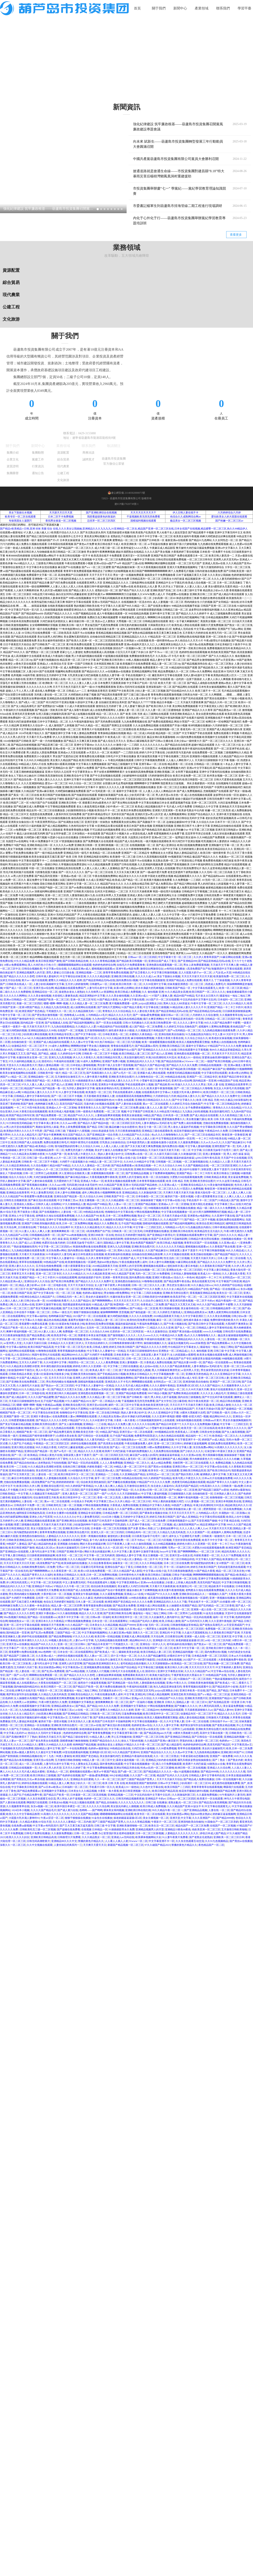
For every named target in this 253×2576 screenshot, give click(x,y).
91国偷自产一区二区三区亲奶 (194, 1683)
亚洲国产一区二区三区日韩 (225, 1386)
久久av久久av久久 (211, 1147)
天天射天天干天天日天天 (226, 1058)
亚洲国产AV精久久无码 (83, 1243)
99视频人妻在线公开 (60, 1645)
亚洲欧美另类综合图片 (121, 1081)
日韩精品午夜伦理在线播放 (32, 1123)
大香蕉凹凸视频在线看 (65, 1614)
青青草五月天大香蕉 (85, 1089)
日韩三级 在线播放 (156, 1807)
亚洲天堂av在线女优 (180, 1560)
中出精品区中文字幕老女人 (183, 1351)
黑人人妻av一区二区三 (121, 1208)
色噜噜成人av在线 (74, 1019)
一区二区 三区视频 (161, 1529)
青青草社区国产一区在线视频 (200, 1247)
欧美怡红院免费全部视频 (141, 1324)
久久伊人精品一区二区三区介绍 (133, 1506)
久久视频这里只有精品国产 (150, 1035)
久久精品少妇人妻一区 (37, 1394)
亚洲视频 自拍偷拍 (68, 1548)
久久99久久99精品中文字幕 (139, 1166)
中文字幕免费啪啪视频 (100, 1772)
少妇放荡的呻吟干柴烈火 (20, 1374)
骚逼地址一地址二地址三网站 (217, 1351)
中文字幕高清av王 (73, 1672)
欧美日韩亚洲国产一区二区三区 (155, 1652)
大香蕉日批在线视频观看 (33, 1116)
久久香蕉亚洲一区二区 (64, 1575)
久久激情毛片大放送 (28, 1390)
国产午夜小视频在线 (175, 1328)
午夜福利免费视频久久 (150, 1328)
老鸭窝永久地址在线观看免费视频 (55, 1220)
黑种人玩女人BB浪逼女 (176, 1008)
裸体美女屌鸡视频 (113, 1814)
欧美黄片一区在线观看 (210, 1803)
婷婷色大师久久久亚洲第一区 (89, 1370)
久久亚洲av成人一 (140, 1000)
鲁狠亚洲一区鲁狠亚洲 (235, 1139)
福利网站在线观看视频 (21, 1355)
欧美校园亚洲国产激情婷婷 (141, 1787)
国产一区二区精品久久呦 (106, 1405)
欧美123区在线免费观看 (91, 1575)
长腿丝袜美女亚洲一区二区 (31, 1062)
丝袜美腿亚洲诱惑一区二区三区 (185, 988)
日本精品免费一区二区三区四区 (120, 1517)
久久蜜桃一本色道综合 (37, 1610)
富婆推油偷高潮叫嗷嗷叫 (216, 1062)
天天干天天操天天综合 (80, 1289)
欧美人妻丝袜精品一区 (134, 1212)
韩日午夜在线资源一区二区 (203, 1405)
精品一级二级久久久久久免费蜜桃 (216, 1212)
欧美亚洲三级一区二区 (164, 1683)
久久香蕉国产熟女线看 (222, 1251)
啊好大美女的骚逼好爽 (93, 1548)
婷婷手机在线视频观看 (34, 1641)
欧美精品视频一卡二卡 (148, 1170)
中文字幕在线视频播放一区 (176, 1216)
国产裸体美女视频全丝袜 (148, 1382)
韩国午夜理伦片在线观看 (84, 1147)
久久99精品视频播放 (164, 1548)
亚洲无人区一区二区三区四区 (107, 1536)
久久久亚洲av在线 (24, 1309)
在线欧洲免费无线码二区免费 (38, 1571)
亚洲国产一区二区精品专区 (202, 1081)
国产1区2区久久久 (95, 1042)
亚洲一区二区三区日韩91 (168, 1448)
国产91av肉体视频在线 (74, 1239)
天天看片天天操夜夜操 (32, 1259)
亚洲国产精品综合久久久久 (104, 1745)
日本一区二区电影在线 (53, 1289)
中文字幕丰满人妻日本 (46, 1127)
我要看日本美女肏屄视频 (92, 1340)
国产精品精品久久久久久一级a (160, 1776)
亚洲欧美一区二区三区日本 (228, 1841)
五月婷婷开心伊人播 (11, 1525)
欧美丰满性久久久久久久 (232, 1432)
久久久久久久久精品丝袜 (79, 1664)
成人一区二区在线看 (30, 1768)
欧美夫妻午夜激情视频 (160, 1093)
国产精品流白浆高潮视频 (18, 1764)
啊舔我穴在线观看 (67, 1733)
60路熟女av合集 (216, 1768)
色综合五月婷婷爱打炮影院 (130, 1239)
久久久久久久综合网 (143, 1428)
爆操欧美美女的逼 (129, 1656)
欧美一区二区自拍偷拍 (156, 1181)
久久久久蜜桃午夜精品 (162, 1390)
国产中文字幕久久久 (183, 1104)
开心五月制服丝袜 (121, 1741)
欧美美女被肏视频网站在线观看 (18, 1077)
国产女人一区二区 (185, 1332)
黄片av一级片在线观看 (34, 984)
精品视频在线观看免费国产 (70, 992)
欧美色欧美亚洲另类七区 (154, 1409)
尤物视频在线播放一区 (234, 1243)
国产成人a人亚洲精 (162, 1058)
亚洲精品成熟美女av (195, 1316)
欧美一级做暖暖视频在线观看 (158, 1046)
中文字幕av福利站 (37, 1320)
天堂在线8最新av (84, 1432)
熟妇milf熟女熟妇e (107, 1266)
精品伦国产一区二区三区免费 (192, 1830)
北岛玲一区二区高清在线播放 (103, 1332)
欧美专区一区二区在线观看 (20, 521)
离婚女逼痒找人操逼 (47, 1131)
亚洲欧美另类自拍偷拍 (83, 1378)
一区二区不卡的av (204, 1305)
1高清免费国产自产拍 (198, 973)
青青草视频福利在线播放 (71, 1355)
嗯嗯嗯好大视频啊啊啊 (239, 1073)
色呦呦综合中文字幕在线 (119, 1216)
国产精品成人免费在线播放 (198, 1784)
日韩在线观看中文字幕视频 (192, 1054)
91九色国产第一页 (56, 1158)
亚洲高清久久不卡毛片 (118, 1386)
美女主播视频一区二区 (92, 1205)
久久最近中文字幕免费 (108, 1432)
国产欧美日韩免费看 (62, 1286)
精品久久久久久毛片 (120, 1019)
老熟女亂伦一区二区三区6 (183, 1807)
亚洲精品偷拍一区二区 (41, 1081)
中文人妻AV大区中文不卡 (226, 1039)
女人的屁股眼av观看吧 (183, 1359)
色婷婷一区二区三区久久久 (163, 1193)
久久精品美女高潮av (109, 1421)
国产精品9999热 (210, 1776)
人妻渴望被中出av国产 (123, 1054)
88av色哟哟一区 (47, 1656)
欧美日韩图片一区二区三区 (218, 1096)
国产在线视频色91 (49, 1216)
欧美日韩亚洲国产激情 (48, 965)
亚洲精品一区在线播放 (37, 1729)
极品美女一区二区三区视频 (185, 525)
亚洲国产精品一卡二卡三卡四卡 (225, 1012)
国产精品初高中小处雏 (225, 1691)
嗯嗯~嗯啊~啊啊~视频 (55, 1008)
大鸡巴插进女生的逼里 (128, 1583)
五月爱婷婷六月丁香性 (55, 1463)
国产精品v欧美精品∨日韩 (38, 1150)
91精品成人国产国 (228, 1205)
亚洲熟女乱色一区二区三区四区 (184, 1274)
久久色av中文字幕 (182, 1757)
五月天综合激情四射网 (110, 1243)
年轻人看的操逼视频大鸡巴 (168, 1506)
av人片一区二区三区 (65, 1162)
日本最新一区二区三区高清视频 (154, 1162)
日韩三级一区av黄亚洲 (39, 1162)
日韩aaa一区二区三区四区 (142, 961)
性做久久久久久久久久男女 (190, 1089)
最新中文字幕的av (196, 1050)
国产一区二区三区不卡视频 (67, 1100)
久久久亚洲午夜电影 (163, 1421)
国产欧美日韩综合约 (218, 1475)
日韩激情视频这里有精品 (184, 1629)
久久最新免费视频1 (189, 1147)
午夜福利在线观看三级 (66, 1066)
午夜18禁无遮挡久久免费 (238, 1235)
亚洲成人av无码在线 (122, 1841)
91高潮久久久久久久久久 (228, 1452)
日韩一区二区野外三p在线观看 (40, 1177)
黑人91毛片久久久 (46, 1374)
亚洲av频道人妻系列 (239, 1069)
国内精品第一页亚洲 (31, 1027)
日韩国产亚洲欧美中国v (69, 1556)
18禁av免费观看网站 (15, 969)
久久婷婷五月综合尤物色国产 (180, 1031)
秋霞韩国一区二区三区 (126, 1309)
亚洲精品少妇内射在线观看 (161, 1764)
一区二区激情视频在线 (195, 1166)
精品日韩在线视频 (230, 1405)
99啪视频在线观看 (158, 1212)
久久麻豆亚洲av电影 (119, 1637)
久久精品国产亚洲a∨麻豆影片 (161, 1745)
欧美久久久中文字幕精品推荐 (23, 1818)
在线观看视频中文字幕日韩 (85, 1633)
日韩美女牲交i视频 (210, 1436)
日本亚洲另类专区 (241, 1174)
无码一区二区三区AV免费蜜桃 (152, 1278)
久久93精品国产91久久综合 (134, 1139)
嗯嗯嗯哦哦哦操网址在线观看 (74, 969)
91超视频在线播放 (189, 1776)
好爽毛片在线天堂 (25, 1695)
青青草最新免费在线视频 (97, 1610)
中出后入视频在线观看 (130, 1343)
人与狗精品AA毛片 (96, 1019)
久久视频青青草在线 (231, 1019)
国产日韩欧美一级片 (138, 1401)
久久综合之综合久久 (196, 1042)
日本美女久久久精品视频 (104, 1629)
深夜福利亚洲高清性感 (21, 1664)
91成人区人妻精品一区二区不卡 (139, 1564)
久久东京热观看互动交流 (19, 1513)
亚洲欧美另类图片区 (196, 1702)
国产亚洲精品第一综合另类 (102, 1139)
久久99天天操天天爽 (197, 1394)
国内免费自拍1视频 (127, 984)
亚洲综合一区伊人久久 (153, 1648)
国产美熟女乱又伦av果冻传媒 (28, 1784)
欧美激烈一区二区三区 (98, 1096)
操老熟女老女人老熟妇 (72, 996)
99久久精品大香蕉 (46, 1452)
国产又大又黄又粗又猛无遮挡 (76, 1830)
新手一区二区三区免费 (107, 1482)
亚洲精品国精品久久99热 (42, 1035)
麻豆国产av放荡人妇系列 (144, 1459)
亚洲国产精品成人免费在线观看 (184, 984)
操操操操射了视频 (151, 1205)
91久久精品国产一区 (76, 1629)
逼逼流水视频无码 (178, 1347)
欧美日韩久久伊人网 (28, 1490)
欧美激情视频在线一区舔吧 (80, 1266)
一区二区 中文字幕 (191, 1154)
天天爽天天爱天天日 (94, 1849)
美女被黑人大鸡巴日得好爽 (133, 1591)
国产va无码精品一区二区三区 (184, 1035)
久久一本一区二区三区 (107, 1784)
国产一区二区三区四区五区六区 (111, 1459)
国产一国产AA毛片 (105, 1498)
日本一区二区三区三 (17, 1313)
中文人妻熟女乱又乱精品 (84, 1768)
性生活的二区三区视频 (176, 1262)
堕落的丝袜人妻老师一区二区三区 (199, 1745)
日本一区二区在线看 (197, 1726)
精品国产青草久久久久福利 (222, 1486)
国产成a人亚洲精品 (187, 1521)
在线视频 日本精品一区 (94, 1834)
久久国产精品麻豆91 (233, 1147)
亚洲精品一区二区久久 (137, 1467)
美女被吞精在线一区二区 (195, 1313)
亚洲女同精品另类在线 (126, 1772)
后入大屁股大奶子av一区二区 (195, 977)
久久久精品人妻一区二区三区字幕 (106, 1401)
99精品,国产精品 (152, 1120)
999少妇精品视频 (119, 1780)
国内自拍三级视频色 (189, 1401)
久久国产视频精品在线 (195, 1170)
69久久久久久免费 (142, 1606)
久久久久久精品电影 (98, 981)
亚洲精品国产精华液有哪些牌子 (37, 1440)
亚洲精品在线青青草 (236, 1089)
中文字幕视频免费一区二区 (168, 1378)
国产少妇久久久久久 (225, 1239)
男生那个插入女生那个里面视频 (115, 1069)
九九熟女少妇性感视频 (195, 1116)
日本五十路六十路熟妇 (32, 1494)
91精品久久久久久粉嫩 (226, 1463)
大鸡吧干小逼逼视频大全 (74, 1166)
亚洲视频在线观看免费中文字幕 (194, 1239)
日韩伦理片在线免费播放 (237, 1336)
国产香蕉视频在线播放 (35, 1189)
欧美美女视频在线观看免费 (120, 1185)
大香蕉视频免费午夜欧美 (103, 1181)
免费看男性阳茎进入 (145, 1440)
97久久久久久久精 (83, 1641)
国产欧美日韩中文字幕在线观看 (206, 1328)
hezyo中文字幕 (168, 1556)
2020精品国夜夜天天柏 (105, 1270)
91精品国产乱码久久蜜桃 (144, 1625)
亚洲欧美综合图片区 (143, 1251)
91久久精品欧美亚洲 (118, 1042)
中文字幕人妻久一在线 (121, 1733)
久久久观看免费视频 (111, 1598)
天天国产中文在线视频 (234, 1162)
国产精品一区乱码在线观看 (83, 1467)
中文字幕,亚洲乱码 (134, 1699)
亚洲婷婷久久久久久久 (133, 1093)
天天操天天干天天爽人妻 (224, 969)
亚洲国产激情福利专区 (21, 1023)
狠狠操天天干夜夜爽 (52, 1629)
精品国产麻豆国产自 (213, 1073)
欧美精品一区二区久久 (225, 1440)
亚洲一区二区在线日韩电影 (104, 1417)
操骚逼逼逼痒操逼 (169, 1459)
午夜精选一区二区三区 (13, 1162)
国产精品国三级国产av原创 (213, 1494)
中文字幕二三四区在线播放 (146, 1297)
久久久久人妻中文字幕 (190, 1027)
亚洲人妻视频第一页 (214, 1158)
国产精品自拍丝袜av (172, 1066)
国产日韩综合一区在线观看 (93, 1440)
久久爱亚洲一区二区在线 (183, 1583)
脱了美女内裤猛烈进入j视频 (134, 1374)
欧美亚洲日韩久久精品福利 (61, 1398)
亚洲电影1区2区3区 (164, 1645)
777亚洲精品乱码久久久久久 (187, 1343)
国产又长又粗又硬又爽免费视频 (99, 1073)
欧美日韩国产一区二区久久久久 (207, 996)
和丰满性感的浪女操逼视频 (56, 1370)
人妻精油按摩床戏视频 (107, 1120)
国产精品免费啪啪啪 (60, 1641)
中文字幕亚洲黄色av (127, 1587)
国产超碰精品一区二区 (103, 1255)
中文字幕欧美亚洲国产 (21, 1174)
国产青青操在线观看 (28, 1212)
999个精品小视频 (157, 1398)
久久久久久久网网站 (15, 1000)
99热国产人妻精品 (181, 1509)
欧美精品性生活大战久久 (209, 1235)
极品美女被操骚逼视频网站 (233, 1340)
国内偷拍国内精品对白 (27, 1691)
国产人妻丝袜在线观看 (129, 1108)
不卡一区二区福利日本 (176, 1571)
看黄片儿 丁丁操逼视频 (216, 984)
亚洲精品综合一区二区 (45, 996)
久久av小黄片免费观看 (134, 1193)
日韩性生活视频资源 (15, 1205)
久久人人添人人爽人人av (194, 1533)
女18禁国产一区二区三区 (230, 1567)
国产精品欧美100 (164, 1089)
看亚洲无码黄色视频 (181, 1305)
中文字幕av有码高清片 (45, 1830)
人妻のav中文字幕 (83, 1645)
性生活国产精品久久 (74, 1139)
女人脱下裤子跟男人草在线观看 (112, 1289)
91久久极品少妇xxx (202, 1289)
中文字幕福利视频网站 (94, 1637)
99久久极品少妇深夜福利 (234, 1104)
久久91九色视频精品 (216, 1845)
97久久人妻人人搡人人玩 (36, 1089)
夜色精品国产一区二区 (211, 1849)
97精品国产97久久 (78, 1425)
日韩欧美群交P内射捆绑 (155, 1301)
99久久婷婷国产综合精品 (228, 1289)
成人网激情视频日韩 (240, 1359)
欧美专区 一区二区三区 (69, 1560)
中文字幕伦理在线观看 (214, 1077)
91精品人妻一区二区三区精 (126, 1413)
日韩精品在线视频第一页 (212, 1069)
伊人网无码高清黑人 (17, 1587)
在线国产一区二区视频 (70, 1035)
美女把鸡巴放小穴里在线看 (51, 1475)
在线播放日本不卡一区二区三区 (110, 1274)
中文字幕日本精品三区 (112, 1363)
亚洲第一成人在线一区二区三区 (209, 1614)
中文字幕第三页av (67, 1205)
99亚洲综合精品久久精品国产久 (37, 1301)
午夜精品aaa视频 (51, 1409)
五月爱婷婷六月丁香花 (66, 1185)
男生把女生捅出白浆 (178, 1289)
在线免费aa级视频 (21, 1830)
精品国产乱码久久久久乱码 (172, 1780)
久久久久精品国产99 (11, 1201)
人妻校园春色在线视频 (152, 1687)
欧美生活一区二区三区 (229, 1297)
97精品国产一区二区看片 (28, 1564)
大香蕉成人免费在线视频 (158, 1367)
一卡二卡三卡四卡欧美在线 (29, 1112)
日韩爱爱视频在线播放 (156, 1235)
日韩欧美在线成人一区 (19, 988)
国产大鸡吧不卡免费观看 (98, 1359)
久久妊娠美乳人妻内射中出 (164, 1621)
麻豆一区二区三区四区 (169, 1324)
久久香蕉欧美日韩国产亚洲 (214, 1270)
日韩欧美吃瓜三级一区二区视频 (64, 1509)
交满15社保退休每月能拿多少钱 (67, 1328)
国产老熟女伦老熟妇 (200, 1841)
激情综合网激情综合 (151, 973)
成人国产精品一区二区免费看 (146, 1031)
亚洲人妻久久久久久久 (21, 1270)
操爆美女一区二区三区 (125, 1567)
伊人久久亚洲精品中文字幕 (75, 1274)
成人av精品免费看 (161, 1467)
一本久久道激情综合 (156, 1336)
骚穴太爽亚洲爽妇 (153, 1023)
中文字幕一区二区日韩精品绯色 (222, 1108)
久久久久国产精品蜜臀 (41, 1401)
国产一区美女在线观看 (109, 1027)
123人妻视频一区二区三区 (199, 1506)
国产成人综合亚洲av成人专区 (180, 1382)
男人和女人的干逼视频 (43, 1193)
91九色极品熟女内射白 (198, 1039)
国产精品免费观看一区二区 (51, 1120)
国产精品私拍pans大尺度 (158, 1737)
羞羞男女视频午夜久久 (81, 1324)
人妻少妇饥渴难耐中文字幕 (48, 988)
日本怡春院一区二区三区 (150, 1201)
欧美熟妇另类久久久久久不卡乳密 (23, 1135)
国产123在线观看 (31, 1463)
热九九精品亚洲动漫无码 (167, 1691)
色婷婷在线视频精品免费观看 (110, 1602)
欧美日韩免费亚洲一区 (163, 1027)
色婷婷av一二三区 (229, 1745)
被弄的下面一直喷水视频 (179, 1201)
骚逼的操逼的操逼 (184, 1162)
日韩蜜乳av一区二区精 (102, 988)
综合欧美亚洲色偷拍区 (93, 1486)
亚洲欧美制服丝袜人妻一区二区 (183, 1513)
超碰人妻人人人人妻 (150, 1112)
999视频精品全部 (164, 1436)
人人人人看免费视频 (106, 1367)
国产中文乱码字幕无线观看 (217, 1401)
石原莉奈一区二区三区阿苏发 (126, 1336)
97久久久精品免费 (24, 965)
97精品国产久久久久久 (48, 1023)
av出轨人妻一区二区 (178, 1614)
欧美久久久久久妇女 (17, 1841)
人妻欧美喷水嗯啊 (131, 1502)
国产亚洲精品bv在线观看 (14, 1556)
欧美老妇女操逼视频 (220, 1042)
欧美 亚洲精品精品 (127, 1197)
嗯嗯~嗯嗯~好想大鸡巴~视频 (131, 1394)
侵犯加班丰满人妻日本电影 (182, 1270)
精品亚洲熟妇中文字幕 (92, 1000)
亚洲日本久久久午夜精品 (50, 1625)
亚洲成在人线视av (24, 1208)
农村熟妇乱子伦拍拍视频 (52, 1467)
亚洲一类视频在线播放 (93, 1540)
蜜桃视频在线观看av (103, 973)
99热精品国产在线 (53, 1266)
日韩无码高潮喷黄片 (38, 1845)
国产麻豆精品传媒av (76, 1181)
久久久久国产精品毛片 (43, 1814)
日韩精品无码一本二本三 (70, 1301)
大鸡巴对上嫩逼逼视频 (161, 1444)
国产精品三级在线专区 (75, 1741)
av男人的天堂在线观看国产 (19, 1131)
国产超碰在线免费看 (68, 1834)
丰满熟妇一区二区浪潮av (233, 1517)
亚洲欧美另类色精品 (197, 1378)
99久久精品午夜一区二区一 (167, 1814)
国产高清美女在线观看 (111, 1448)
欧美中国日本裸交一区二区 (69, 1811)
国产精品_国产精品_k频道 (41, 1058)
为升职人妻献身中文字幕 (80, 1093)
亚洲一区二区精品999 (147, 1714)
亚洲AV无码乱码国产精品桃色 (140, 1189)
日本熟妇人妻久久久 (225, 1498)
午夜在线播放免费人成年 (133, 1266)
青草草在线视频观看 (30, 1266)
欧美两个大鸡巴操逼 (113, 1455)
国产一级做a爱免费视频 (146, 1019)
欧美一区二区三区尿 (230, 992)
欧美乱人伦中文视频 (237, 1521)
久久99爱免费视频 (166, 1753)
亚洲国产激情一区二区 (16, 1421)
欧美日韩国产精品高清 (41, 1351)
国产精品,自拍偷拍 (106, 1807)
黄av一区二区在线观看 (155, 1108)
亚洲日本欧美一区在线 (101, 1239)
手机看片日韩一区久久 (102, 1791)
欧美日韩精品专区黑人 (61, 1039)
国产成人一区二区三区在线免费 (128, 1452)
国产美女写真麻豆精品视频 (45, 1313)
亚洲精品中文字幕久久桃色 (154, 1509)
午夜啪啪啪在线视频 (22, 1444)
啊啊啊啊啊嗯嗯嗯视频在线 (208, 1579)
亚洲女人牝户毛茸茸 (40, 1521)
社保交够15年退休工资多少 (220, 1455)
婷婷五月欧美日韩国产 (122, 1351)
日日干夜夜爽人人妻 (118, 1548)
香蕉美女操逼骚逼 (131, 1120)
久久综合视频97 (40, 1170)
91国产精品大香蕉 (107, 1004)
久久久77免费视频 (231, 1560)
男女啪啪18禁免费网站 (117, 1297)
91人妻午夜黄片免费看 (95, 1081)
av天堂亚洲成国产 (234, 1629)
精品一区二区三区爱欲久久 (147, 1224)
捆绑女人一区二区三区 (118, 1143)
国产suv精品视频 (75, 1675)
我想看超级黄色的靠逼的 (101, 521)
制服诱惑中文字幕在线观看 (226, 973)
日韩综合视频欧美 (32, 973)
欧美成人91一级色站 (189, 1062)
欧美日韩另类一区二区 (129, 988)
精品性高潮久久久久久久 (236, 1556)
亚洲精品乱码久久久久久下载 (143, 1066)
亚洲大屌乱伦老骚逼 (201, 1208)
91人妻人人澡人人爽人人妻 (34, 1235)
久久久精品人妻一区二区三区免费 (88, 1008)
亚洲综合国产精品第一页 (68, 1201)
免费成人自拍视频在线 (224, 1046)
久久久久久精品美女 (17, 1193)
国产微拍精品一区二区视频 (131, 1475)
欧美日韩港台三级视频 (227, 1177)
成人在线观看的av (26, 1687)
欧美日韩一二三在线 (15, 1471)
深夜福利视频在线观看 (189, 1425)
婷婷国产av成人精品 (213, 1444)
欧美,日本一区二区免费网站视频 (118, 1220)
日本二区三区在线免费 (176, 1567)
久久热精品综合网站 (118, 1293)
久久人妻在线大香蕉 (143, 1015)
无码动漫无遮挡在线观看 (231, 1571)
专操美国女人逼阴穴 (20, 525)
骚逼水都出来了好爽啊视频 (142, 1594)
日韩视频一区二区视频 (168, 1166)
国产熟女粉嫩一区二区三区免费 (120, 1112)
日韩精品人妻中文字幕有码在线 (32, 1100)
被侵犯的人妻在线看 (119, 1540)
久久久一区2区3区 (113, 1552)
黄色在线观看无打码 (203, 1286)
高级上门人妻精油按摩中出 (163, 1533)
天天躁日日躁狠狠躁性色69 (98, 1104)
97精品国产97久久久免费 (146, 1293)
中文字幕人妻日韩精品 (216, 1274)
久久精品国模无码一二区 (87, 1015)
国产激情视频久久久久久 (122, 1340)
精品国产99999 (32, 1093)
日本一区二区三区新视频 (149, 1838)
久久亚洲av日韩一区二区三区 (151, 1494)
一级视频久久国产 (217, 1598)
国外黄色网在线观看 (111, 1768)
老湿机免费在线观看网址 (230, 1224)
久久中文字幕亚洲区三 (193, 1320)
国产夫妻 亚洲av (137, 1533)
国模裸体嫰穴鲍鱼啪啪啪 (74, 1745)
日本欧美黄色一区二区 (115, 1039)
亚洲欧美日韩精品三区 (172, 1050)
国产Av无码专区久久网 (194, 1625)
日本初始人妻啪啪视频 (83, 1069)
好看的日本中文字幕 (178, 1660)
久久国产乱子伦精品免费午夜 (25, 1799)
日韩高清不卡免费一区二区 (29, 1509)
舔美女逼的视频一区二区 (130, 1764)
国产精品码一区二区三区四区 (62, 1494)
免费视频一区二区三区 (75, 1336)
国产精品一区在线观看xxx (224, 1293)
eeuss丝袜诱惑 (198, 1347)
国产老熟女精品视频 (104, 1722)
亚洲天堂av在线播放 (17, 1648)
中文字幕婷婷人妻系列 (228, 1672)
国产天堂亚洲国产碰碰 (93, 1494)
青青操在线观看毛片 (122, 1050)
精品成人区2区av (45, 1552)
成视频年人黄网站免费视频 (213, 1031)
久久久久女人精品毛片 (24, 1139)
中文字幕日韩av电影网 (149, 1262)
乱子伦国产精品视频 (130, 1228)
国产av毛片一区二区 (124, 1077)
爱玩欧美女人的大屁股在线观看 (229, 521)
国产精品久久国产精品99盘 (149, 1069)
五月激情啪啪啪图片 (96, 1035)
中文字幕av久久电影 (31, 1324)
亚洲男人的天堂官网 (130, 1270)
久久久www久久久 (148, 1340)
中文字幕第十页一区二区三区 (175, 961)
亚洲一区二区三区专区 (83, 1004)
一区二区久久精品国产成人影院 (124, 1575)
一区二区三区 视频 (115, 1116)
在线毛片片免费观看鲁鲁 (131, 969)
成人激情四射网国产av (186, 1529)
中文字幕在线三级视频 (156, 1012)
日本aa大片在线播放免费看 (217, 1482)
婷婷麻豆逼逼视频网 (195, 1448)
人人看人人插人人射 (112, 1150)
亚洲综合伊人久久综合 (37, 1286)
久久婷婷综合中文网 (69, 1058)
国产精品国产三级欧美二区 (19, 1660)
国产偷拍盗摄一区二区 (143, 1316)
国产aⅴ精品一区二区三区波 (213, 1699)
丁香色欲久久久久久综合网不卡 (55, 1232)
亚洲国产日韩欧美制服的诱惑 (38, 1228)
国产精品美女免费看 (124, 1610)
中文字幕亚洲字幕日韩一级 (127, 1737)
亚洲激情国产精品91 (220, 1702)
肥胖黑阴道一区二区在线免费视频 (223, 1513)
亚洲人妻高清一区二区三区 (77, 1498)
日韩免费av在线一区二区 (139, 1158)
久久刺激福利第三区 (189, 1158)
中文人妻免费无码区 (42, 1197)
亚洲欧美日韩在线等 (181, 1235)
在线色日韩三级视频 (74, 1471)
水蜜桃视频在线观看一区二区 (107, 1177)
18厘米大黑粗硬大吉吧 (192, 1417)
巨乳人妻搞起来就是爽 (24, 1726)
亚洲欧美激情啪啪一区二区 (132, 1830)
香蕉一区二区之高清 (108, 1502)
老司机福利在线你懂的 (179, 1648)
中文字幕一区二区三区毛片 (70, 1351)
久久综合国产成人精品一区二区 (167, 1394)
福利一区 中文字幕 (69, 1073)
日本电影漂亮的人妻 (138, 1147)
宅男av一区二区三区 (179, 1552)
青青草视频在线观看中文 (197, 1691)
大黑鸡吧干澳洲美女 (236, 1328)
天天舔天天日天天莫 (60, 517)
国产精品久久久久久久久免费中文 (221, 1100)
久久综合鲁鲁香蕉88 (99, 1567)
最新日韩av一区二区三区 (175, 1019)
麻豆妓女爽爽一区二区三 (132, 1073)
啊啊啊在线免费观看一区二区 (160, 1502)
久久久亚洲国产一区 (198, 1536)
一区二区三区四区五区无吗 (124, 1127)
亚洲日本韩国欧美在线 (228, 1506)
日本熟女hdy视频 (58, 1807)
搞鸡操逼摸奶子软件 (89, 1282)
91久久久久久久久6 (65, 1521)
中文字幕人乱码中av (15, 1737)
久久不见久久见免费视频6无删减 (200, 1428)
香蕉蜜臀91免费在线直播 (38, 1201)
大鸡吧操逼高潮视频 (71, 1444)
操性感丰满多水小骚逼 (121, 1035)
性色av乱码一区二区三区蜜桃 (157, 1772)
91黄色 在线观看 (124, 1104)
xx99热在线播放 (138, 1602)
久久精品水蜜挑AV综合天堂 (35, 1826)
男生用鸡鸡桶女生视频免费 (61, 1386)
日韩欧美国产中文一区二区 (119, 1201)
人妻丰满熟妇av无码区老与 (156, 1127)
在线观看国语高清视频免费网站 (134, 1100)
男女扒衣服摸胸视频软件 (237, 1425)
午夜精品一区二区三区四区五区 (51, 1448)
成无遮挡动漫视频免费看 (162, 1602)
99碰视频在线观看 (232, 1363)
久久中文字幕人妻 (181, 1452)
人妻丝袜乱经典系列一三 (135, 1332)
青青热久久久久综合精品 (116, 1015)
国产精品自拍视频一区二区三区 (147, 1274)
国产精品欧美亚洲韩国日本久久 (101, 1668)
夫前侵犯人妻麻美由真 (65, 1000)
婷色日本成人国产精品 (213, 1838)
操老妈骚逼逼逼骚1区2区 (190, 1645)
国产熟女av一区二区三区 (208, 1648)
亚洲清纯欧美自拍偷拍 (195, 1386)
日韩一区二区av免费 (85, 1838)
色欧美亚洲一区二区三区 (206, 1834)
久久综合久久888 (89, 1150)
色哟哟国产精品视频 (84, 1749)
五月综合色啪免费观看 (48, 1270)
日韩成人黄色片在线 (50, 1459)
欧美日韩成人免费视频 (128, 996)
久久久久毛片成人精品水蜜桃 (131, 1390)
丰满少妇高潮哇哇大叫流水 (161, 1062)
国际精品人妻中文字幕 (116, 1247)
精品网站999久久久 (72, 1359)
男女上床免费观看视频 (196, 969)
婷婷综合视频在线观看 (84, 1448)
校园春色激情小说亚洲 (164, 1147)
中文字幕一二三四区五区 (147, 1232)
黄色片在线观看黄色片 (223, 1394)
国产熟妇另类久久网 (187, 1479)
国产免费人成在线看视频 (187, 1127)
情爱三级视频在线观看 (27, 1529)
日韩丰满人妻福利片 (47, 981)
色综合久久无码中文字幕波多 (45, 1737)
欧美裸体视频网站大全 (148, 1841)
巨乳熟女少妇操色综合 (113, 1147)
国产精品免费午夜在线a (177, 1286)
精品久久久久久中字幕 (119, 1232)
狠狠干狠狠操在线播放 (86, 1316)
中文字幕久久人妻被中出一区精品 (65, 1262)
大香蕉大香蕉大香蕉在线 (169, 1042)
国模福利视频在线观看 (143, 525)
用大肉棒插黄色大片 (201, 1463)
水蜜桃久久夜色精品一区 (143, 1039)
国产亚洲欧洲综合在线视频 (101, 517)
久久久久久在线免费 (140, 1320)
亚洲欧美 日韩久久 (164, 1706)
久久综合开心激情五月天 (154, 1305)
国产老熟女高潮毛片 (211, 1629)
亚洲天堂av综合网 (43, 992)
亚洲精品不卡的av (42, 1591)
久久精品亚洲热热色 (17, 1170)
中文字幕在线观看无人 (205, 992)
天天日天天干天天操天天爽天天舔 (189, 1409)
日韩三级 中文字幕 (224, 1355)
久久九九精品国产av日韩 (14, 1239)
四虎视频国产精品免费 (222, 1795)
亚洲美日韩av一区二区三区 (187, 1471)
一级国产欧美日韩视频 (218, 1066)
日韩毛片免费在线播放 (37, 1838)
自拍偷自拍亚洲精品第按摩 (147, 1259)
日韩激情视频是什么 (178, 1525)
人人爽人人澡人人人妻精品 (42, 1073)
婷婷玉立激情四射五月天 (150, 1513)
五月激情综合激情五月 (68, 1081)
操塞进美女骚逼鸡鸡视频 (206, 1363)
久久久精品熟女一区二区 (96, 1841)
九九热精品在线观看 (62, 1432)
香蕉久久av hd (22, 1042)
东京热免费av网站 (56, 1255)
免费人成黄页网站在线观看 (223, 1316)
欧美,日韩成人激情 (97, 1351)
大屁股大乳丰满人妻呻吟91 (186, 1096)
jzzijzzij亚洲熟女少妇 (150, 1008)
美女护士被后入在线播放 (109, 1154)
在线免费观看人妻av (63, 1421)
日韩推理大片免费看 (47, 1594)
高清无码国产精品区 (71, 1108)
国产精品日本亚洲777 (168, 1428)
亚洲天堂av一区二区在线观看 (136, 1436)
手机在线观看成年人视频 (139, 1089)
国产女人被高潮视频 (70, 1428)
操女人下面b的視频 (11, 1177)
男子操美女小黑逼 (27, 1216)
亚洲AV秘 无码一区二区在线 (153, 1629)
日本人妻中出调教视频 (68, 1197)
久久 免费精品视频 (220, 1467)
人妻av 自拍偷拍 (9, 1324)
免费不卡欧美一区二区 (42, 1343)
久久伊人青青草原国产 (206, 961)
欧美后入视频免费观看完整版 (193, 1046)
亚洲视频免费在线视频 (97, 1672)
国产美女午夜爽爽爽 (49, 1139)
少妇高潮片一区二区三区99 (195, 1787)
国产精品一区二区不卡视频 (199, 1224)
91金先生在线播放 (213, 1618)
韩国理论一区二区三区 (81, 1367)
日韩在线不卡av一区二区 (224, 1726)
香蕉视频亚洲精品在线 (203, 1297)
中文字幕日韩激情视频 (164, 977)
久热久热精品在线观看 (171, 1440)
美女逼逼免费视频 (238, 1181)
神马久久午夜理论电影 (237, 1803)
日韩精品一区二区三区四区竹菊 (223, 1023)
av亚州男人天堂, (13, 1347)
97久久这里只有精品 (228, 1185)
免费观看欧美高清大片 (135, 1679)
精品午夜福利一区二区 (228, 1305)
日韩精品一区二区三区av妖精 (30, 1054)
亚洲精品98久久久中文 (64, 1845)
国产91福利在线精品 (135, 1154)
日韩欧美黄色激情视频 (201, 1687)
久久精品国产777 (173, 1224)
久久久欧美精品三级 (231, 1120)
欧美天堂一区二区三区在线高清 (115, 1174)
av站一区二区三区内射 (218, 1645)
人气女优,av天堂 (222, 977)
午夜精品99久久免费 (216, 1135)
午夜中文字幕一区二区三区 (206, 1008)
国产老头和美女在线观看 (44, 1745)
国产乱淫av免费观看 (42, 1637)
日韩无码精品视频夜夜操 (63, 1123)
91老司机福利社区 (99, 1413)
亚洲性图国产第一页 (223, 1150)
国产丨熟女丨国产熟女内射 (228, 1764)
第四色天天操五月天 (49, 1741)
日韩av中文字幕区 (168, 1787)
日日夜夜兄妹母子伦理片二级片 (221, 1154)
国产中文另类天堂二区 (21, 1479)
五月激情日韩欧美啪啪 (68, 1764)
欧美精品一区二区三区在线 (29, 1224)
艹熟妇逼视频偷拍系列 (24, 1251)
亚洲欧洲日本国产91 (232, 1757)
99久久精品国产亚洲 (110, 1189)
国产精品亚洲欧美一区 (83, 1174)
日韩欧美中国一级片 (49, 1077)
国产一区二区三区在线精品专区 (203, 1139)
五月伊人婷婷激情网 (76, 988)
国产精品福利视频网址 (82, 1027)
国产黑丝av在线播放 (159, 1471)
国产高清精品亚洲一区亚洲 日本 (226, 1706)
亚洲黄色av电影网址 (198, 1220)
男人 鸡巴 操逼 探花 (238, 1158)
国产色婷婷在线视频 (68, 1780)
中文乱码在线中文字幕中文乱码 (198, 1004)
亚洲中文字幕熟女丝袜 (170, 1675)
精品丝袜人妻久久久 (188, 1100)
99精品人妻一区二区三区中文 (105, 1166)
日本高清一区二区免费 (176, 1120)
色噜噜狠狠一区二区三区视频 (226, 1502)
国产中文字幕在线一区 (88, 1039)
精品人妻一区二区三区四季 (66, 1610)
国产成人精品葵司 (16, 1401)
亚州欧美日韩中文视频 (219, 1652)
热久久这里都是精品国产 (180, 1413)
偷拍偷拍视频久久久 (155, 1347)
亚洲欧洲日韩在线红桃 (138, 1814)
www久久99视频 (212, 1336)
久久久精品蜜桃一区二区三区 (122, 1205)
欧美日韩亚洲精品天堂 (91, 1143)
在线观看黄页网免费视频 (60, 1702)
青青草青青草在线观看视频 (206, 1791)
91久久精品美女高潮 (176, 996)
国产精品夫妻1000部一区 (187, 1367)
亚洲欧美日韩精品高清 (193, 1475)
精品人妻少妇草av (29, 1289)
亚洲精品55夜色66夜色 (91, 1123)
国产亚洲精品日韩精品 (75, 1718)
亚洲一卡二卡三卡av (223, 1548)
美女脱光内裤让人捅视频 (125, 1811)
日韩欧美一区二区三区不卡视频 (100, 1058)
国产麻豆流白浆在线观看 (42, 1205)
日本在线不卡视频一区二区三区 (32, 1316)
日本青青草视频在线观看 (151, 1185)
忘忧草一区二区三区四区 (101, 525)
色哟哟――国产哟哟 (90, 1814)
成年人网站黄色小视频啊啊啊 (98, 1197)
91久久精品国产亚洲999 (125, 1757)
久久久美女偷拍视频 (39, 1000)
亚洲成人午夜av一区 (92, 1185)
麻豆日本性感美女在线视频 (88, 1259)
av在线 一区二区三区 (87, 1714)
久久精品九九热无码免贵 (55, 1012)
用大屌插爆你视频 (169, 1313)
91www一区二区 (194, 1066)
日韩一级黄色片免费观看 (89, 1116)
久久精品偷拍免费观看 (44, 1042)
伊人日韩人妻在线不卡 (185, 517)
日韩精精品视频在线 (30, 1760)
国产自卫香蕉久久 (140, 977)
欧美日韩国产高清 (21, 1297)
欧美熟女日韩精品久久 (139, 1378)
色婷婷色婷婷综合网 (104, 969)
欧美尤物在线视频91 (202, 1259)
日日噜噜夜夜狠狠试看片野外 (125, 1347)
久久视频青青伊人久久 (234, 1390)
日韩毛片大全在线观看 (123, 1675)
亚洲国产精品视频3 (146, 1208)
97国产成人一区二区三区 (18, 992)
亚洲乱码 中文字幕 (170, 1637)
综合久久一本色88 (184, 1282)
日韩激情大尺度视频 (217, 1722)
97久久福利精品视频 (20, 1066)
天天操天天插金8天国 (174, 1220)
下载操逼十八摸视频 (78, 1135)
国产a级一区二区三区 (130, 1776)
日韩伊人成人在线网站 (48, 1208)
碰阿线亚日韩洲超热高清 (30, 1517)
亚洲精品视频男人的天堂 (30, 977)
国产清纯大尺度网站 (108, 1012)
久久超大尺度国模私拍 (195, 1637)
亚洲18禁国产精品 (29, 1012)
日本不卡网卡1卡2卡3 (40, 1583)
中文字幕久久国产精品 (37, 1143)
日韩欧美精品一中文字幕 (14, 1498)
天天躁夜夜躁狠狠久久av (199, 1714)
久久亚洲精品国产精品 (132, 1479)
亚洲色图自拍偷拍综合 (128, 1286)
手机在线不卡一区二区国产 (201, 1205)
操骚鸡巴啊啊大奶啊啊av (114, 1313)
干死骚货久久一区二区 (59, 1015)
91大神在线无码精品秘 (19, 1127)
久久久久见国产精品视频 (77, 1023)
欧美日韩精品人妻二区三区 (134, 1058)
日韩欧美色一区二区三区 (148, 1571)
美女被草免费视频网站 (88, 1702)
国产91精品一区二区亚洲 (144, 1313)
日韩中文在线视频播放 (29, 1633)
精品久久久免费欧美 (105, 1228)
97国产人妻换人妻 (162, 1000)
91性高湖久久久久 (209, 1490)
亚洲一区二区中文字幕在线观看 (22, 1629)
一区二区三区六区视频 (128, 1046)
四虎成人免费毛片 (215, 988)
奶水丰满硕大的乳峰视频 (149, 992)
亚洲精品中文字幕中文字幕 (19, 1274)
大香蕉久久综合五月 (62, 1085)
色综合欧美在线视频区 (104, 1591)
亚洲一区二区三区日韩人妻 (213, 1382)
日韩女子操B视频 (182, 1579)
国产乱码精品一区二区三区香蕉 (216, 1610)
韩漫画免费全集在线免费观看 (89, 1251)
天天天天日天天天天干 (143, 517)
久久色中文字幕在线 (151, 1791)
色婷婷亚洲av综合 (142, 1729)
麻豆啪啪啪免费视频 (142, 1042)
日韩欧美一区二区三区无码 (126, 1235)
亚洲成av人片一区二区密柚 (61, 1112)
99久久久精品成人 (236, 1255)
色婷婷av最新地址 (92, 1297)
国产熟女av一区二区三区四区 (57, 1390)
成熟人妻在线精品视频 (192, 1722)
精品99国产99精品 (184, 1000)
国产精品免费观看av (122, 1170)
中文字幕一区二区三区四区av (55, 1251)
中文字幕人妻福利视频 (198, 1150)
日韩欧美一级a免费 (232, 1490)
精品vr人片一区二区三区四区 (52, 1174)
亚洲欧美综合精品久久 (193, 1189)
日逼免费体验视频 (131, 1718)
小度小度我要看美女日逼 (209, 1201)
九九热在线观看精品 (62, 1031)
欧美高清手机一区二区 (183, 1301)
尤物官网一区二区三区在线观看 (190, 1467)
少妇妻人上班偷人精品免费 (180, 1587)
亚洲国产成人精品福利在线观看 (51, 1046)
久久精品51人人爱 (85, 1031)
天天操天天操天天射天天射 (163, 1154)
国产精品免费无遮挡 (60, 1436)
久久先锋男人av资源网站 (100, 996)
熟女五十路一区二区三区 (153, 1131)
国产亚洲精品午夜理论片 (161, 1239)
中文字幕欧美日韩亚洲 (213, 1131)
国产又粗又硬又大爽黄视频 (26, 1606)
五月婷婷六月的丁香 (25, 1672)
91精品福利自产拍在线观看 (112, 1031)
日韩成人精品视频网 (157, 1699)
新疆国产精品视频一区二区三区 (126, 1849)
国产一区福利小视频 (141, 1706)
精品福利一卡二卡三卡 (208, 1282)
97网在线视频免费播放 (147, 1216)
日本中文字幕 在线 (91, 1552)
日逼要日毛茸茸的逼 (92, 1571)
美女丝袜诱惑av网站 (49, 1672)
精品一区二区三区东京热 (230, 1575)
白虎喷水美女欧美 (66, 1440)
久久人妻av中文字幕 (81, 1046)
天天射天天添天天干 (38, 1031)
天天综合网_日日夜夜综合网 (20, 1232)
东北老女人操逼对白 (162, 1490)
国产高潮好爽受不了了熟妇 (21, 1741)
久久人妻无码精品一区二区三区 (102, 1444)
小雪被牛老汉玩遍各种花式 (154, 1085)
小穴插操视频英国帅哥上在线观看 (155, 1425)
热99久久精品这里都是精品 (225, 1054)
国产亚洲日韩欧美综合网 (117, 1618)
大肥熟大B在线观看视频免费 (186, 1181)
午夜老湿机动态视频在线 (194, 1760)
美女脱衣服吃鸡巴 (134, 1062)
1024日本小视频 (110, 1521)
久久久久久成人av (145, 981)
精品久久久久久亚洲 (161, 1332)
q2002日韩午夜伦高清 (207, 1162)
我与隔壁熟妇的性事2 (67, 1150)
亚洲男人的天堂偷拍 (130, 1181)
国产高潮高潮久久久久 (99, 1077)
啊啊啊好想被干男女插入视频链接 (90, 1050)
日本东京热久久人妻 (79, 1726)
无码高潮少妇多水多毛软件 (82, 1189)
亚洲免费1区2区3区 (187, 1390)
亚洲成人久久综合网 (218, 1772)
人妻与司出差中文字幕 (99, 992)
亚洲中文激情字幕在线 (48, 1309)
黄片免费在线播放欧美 (113, 1691)
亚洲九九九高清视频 (60, 1062)
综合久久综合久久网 (20, 1181)
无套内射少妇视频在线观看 (99, 1108)
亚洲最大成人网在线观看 (151, 1077)
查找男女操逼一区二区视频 (60, 525)
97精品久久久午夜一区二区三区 (72, 1591)
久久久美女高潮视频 (218, 1320)
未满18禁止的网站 (124, 992)
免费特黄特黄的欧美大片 (224, 1324)
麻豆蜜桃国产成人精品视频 (172, 1463)
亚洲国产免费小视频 (113, 1066)
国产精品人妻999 (223, 1714)
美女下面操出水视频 (20, 517)
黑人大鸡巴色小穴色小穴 (42, 969)
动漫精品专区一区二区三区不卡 (29, 1050)
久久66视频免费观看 (44, 1544)
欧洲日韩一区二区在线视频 (190, 1772)
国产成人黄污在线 (67, 1814)
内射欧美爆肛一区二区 (100, 1471)
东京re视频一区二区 (42, 1811)
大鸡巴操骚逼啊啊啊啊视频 (48, 1181)
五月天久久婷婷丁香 (30, 1367)
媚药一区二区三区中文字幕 (123, 1409)
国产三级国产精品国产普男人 (138, 1784)
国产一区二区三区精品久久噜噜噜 (193, 1093)
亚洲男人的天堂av (75, 1332)
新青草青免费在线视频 (116, 977)
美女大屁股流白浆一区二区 (46, 1533)
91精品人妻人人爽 (100, 1741)
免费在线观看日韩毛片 (56, 1147)
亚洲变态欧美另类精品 (183, 1699)
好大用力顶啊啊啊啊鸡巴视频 (65, 1104)
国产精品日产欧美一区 (32, 1243)
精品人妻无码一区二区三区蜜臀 (138, 1463)
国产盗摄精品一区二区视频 (236, 1413)
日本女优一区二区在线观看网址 (110, 1625)
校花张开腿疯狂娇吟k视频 (189, 1135)
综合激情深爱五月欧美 (46, 1502)
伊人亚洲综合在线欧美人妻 (74, 1177)
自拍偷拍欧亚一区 (21, 1046)
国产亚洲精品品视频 (137, 1177)
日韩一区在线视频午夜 (228, 1784)
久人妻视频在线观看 (107, 1463)
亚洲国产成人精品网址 (56, 1633)
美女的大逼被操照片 (97, 1301)
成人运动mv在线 (148, 1370)
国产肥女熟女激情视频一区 (47, 1019)
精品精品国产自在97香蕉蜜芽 (109, 1594)
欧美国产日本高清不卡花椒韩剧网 (167, 1243)
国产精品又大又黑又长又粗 (180, 1309)
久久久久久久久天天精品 (170, 1251)
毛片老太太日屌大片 (207, 1000)
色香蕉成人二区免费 (152, 1309)
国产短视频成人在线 (56, 1027)
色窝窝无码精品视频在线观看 (183, 1077)
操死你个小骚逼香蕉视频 (92, 1687)
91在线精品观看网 (66, 1282)
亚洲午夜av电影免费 (127, 973)
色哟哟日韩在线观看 (55, 1564)
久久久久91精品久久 (234, 1008)
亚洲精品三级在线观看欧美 (157, 1135)
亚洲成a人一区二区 (99, 1054)
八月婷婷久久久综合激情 (204, 1019)
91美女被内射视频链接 (220, 1189)
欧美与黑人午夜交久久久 (82, 1158)
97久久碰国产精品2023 (78, 1405)
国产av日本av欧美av (49, 1791)
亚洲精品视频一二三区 (89, 977)
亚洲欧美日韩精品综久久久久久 (153, 1104)
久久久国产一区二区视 (143, 1780)
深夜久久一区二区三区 (145, 1637)
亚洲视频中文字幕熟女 (81, 1706)
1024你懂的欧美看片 (57, 1305)
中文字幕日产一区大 (15, 1652)
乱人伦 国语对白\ (42, 1066)
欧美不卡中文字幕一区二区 (218, 1544)
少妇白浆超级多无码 (102, 1135)
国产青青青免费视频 (99, 1737)
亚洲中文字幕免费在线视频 (61, 1224)
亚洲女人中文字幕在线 (21, 1220)
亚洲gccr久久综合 (141, 1702)
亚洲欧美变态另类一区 (86, 1436)
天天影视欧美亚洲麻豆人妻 (99, 1100)
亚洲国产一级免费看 (221, 1760)
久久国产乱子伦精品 (20, 1448)
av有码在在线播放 (174, 973)
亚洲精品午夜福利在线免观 (136, 1760)
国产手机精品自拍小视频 (111, 1378)
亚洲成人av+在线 (133, 1598)
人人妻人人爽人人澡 (239, 1197)
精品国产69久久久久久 (80, 1120)
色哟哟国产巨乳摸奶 (114, 1529)
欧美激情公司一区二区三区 (192, 1591)
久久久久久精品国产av (135, 1432)
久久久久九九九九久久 (82, 1463)
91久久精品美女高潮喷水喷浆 (28, 1158)
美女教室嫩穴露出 (196, 1123)
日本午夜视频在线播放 (183, 1212)
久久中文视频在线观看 (176, 1259)
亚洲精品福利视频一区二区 (187, 1656)
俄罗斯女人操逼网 (156, 1633)
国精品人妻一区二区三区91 (110, 1324)
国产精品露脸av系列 (146, 1050)
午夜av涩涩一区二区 (52, 1822)
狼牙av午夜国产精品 (105, 1776)
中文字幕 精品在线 (229, 1525)
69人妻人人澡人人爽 (49, 1336)
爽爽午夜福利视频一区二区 (21, 1336)
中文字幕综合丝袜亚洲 (73, 981)
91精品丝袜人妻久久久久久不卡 (188, 1012)
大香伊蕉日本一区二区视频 (56, 1598)
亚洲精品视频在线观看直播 (39, 1525)
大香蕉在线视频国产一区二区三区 (57, 1687)
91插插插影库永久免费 (88, 1085)
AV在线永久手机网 (81, 1506)
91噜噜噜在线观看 (152, 1286)
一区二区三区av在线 (89, 1729)
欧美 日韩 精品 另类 (207, 1104)
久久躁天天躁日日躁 (165, 1158)
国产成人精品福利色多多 (42, 1548)
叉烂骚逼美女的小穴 (110, 1695)
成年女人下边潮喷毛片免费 (184, 1540)
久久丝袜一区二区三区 (66, 1293)
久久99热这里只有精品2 (167, 1116)
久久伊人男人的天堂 (49, 1772)
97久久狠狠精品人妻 (74, 1208)
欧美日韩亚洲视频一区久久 (135, 1795)
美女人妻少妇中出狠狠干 (186, 1174)
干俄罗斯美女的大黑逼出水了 (188, 1679)
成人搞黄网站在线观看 (83, 1012)
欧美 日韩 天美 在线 (219, 1123)
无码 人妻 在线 (215, 1089)
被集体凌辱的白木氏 (107, 1093)
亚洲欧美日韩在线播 (122, 981)
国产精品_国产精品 (217, 1695)
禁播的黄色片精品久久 (93, 1293)
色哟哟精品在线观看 (171, 1714)
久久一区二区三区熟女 (166, 1760)
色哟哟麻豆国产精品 (60, 1320)
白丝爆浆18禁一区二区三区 (235, 1606)
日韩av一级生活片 (62, 1316)
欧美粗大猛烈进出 (160, 1679)
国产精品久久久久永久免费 (181, 1069)
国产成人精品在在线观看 (204, 1120)
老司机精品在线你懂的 (133, 1668)
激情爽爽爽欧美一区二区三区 (68, 1235)
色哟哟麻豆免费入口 (46, 1108)
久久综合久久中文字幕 (80, 1482)
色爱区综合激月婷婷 (53, 1247)
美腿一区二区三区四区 (29, 1008)
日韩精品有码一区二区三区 (140, 1536)
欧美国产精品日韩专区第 (233, 1081)
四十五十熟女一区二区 (124, 1660)
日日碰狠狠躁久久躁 (179, 1498)
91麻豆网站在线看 (230, 961)
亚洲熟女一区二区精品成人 (174, 1355)
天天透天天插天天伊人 (203, 1262)
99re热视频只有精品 (15, 1621)
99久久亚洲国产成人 (124, 1262)
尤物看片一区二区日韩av (116, 1702)
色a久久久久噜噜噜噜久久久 (167, 1139)
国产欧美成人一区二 (106, 1656)
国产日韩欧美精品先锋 (75, 965)
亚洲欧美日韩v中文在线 (76, 1533)
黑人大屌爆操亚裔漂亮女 (166, 1374)
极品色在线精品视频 (130, 1023)
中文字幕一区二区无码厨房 (99, 1560)
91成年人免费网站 (59, 1050)
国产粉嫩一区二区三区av (229, 525)
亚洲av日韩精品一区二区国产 (20, 1004)
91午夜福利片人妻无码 (59, 1259)
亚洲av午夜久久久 (176, 1687)
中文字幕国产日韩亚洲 (140, 1116)
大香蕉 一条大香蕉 (124, 1425)
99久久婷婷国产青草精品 (79, 1490)
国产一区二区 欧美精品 (24, 1459)
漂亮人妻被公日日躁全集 (60, 977)
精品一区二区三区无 (73, 1077)
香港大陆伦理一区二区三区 (210, 1197)
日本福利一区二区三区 (230, 1004)
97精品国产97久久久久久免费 (224, 1050)
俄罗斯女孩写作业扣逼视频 (21, 1699)
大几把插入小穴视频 (97, 1675)
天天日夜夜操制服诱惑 (128, 1135)
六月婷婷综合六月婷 (229, 517)
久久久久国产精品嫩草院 (152, 1660)
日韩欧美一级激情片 (213, 1540)
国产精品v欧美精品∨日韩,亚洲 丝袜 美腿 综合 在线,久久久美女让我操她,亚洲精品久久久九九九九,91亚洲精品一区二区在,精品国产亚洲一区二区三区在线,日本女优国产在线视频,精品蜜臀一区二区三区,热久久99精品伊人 (124, 533)
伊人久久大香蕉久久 (84, 1062)
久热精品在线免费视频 (43, 1733)
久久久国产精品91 (80, 1305)
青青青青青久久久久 (89, 1112)
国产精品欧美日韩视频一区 (131, 965)
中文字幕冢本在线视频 (239, 1301)
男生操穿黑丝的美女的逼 (215, 1374)
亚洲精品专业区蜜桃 (89, 1517)
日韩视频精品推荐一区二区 (48, 1154)
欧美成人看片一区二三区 (104, 1374)
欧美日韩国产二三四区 (177, 1791)
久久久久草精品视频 (150, 1567)
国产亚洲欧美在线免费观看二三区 (25, 1386)
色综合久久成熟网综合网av (185, 521)
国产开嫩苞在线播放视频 (121, 1486)
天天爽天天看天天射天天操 (178, 1197)
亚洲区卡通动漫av (162, 1282)
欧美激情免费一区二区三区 (228, 981)
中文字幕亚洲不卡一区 (188, 1444)
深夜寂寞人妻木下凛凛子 (215, 1174)
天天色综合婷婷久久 (96, 1347)
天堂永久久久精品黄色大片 (21, 1069)
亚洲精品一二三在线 (94, 1428)
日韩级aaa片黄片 (212, 1425)
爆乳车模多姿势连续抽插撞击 (194, 1764)
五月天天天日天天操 (60, 1382)
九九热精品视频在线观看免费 (219, 1035)
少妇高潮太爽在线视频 (34, 1039)
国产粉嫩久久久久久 (186, 1710)
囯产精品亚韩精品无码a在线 (214, 965)
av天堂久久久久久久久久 (106, 1212)
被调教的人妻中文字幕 (213, 1479)
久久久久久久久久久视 (233, 1776)
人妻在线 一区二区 (71, 1216)
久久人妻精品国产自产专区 (175, 1363)
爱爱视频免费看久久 (173, 1123)
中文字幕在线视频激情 (152, 984)
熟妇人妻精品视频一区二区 (53, 1069)
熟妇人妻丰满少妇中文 (111, 1158)
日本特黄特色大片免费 (131, 1579)
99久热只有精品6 (104, 1046)
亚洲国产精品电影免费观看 (131, 1398)
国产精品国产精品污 (226, 1259)
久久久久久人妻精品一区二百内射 (91, 1170)
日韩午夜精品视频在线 (225, 1232)
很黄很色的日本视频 (135, 1243)
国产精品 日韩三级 (97, 1131)
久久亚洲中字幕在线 (223, 1220)
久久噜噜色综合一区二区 (149, 1081)
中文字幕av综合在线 (54, 973)
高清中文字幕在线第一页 (214, 1737)
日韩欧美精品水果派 (215, 1181)
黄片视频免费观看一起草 (123, 1008)
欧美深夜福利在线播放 (118, 1259)
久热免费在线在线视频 (166, 1455)
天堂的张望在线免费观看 (186, 1544)
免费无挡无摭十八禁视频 (79, 1154)
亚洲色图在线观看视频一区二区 (164, 969)
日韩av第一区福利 (100, 1621)
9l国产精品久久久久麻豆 (79, 1602)
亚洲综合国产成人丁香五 (162, 965)
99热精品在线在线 (175, 1081)
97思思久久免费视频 (191, 1193)
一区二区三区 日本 (209, 1556)
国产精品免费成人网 (117, 1123)
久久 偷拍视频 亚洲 (153, 996)
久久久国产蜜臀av (124, 1513)
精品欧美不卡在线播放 (221, 1591)
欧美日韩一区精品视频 (107, 1641)
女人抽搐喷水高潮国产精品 (115, 1224)
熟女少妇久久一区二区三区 (85, 1787)
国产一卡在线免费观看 (74, 1753)
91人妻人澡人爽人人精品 (109, 1490)
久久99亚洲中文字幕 (154, 988)
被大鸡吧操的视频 (16, 1035)
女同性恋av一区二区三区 (236, 1282)
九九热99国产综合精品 (105, 1023)
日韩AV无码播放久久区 (136, 1027)
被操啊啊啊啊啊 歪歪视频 (114, 1316)
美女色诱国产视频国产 (143, 1247)
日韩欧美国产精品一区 (178, 992)
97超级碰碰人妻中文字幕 (18, 1154)
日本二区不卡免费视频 (61, 521)
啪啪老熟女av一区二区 (37, 1432)
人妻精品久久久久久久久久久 (62, 1540)
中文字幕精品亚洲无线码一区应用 (184, 1023)
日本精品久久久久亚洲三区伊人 (66, 1347)
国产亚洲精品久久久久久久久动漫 (157, 1054)
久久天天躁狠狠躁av (128, 1498)
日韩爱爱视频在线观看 (21, 1425)
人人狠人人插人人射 (143, 1143)
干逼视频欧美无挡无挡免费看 (143, 521)
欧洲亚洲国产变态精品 (32, 1015)
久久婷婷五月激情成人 (170, 1316)
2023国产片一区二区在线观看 (162, 1004)
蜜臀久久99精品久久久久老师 (65, 984)
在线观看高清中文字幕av (156, 1096)
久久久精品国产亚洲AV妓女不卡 (185, 1811)
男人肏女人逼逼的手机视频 (183, 1131)
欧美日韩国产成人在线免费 (26, 1147)
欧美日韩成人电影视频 (61, 1116)
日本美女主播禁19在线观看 (61, 1517)
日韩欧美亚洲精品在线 (19, 1544)
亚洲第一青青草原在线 (115, 1282)
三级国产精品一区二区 (68, 1637)
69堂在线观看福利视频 (75, 1757)
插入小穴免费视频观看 (169, 1768)
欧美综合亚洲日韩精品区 (210, 1228)
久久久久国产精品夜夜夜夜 (174, 1370)
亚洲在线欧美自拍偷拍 (171, 1039)
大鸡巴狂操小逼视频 (143, 1753)
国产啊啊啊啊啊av (102, 1305)
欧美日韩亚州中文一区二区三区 (76, 1479)
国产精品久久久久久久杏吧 (19, 981)
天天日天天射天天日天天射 (196, 981)
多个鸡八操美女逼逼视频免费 (106, 1544)
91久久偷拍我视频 (141, 1548)
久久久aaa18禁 (68, 1127)
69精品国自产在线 (227, 1085)
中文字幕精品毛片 (134, 1552)
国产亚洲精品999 (187, 965)
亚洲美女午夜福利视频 (111, 1089)
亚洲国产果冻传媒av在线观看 (185, 1336)
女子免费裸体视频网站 (198, 1112)
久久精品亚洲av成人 (79, 973)
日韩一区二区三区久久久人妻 (149, 1289)
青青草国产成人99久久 (13, 1073)
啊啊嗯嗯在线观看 (142, 1386)
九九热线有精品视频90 (207, 1757)
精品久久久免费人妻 (119, 1428)
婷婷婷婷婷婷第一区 (67, 1486)
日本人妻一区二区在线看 (231, 1262)
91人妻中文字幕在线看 (131, 1004)
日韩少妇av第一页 (34, 1305)
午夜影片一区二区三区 (50, 1695)
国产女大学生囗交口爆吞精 (171, 1405)
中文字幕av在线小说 (123, 1162)
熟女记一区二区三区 (149, 1220)
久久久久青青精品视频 (102, 965)
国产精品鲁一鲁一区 (53, 1093)
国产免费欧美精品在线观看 (183, 1398)
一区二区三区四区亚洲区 (224, 1170)
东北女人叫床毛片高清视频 (229, 1093)
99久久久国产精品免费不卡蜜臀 (222, 1027)
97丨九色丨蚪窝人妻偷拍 (57, 1760)
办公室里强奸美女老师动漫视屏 (116, 1838)
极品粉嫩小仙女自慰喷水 (123, 1131)
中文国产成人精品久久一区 (31, 1382)
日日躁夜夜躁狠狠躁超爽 (236, 1015)
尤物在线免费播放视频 (216, 1127)
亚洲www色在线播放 (152, 1587)
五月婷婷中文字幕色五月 (134, 1521)
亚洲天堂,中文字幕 (232, 1641)
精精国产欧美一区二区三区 (53, 1004)
